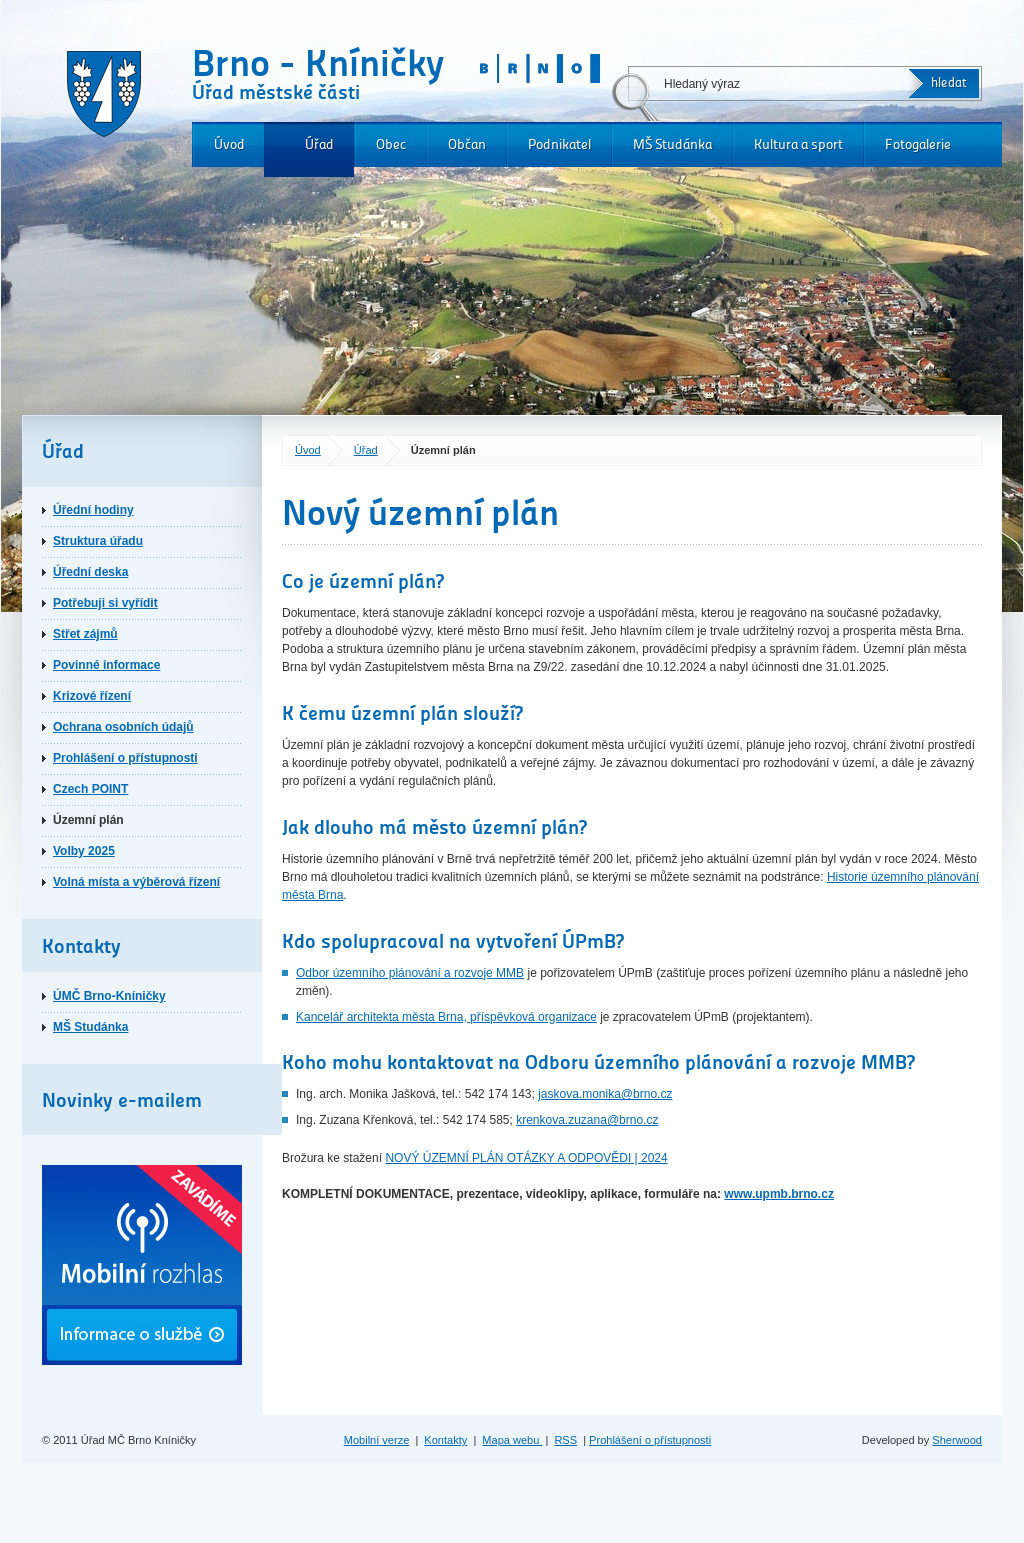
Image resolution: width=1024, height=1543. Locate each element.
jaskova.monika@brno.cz (605, 1094)
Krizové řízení (92, 696)
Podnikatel (559, 144)
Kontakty (445, 1440)
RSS (565, 1440)
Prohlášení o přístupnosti (125, 758)
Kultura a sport (798, 144)
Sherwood (957, 1440)
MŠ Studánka (672, 144)
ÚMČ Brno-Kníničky (109, 996)
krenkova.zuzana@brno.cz (587, 1120)
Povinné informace (106, 665)
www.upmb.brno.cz (779, 1194)
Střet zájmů (85, 634)
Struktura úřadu (98, 541)
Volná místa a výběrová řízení (136, 882)
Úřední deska (90, 572)
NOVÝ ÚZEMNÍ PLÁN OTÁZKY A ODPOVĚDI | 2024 (526, 1158)
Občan (467, 144)
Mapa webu (512, 1440)
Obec (391, 144)
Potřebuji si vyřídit (105, 603)
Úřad (319, 144)
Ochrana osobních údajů (123, 727)
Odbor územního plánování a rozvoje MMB (410, 973)
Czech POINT (90, 789)
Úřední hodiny (93, 510)
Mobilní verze (377, 1440)
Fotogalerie (918, 144)
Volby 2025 (84, 851)
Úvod (229, 144)
